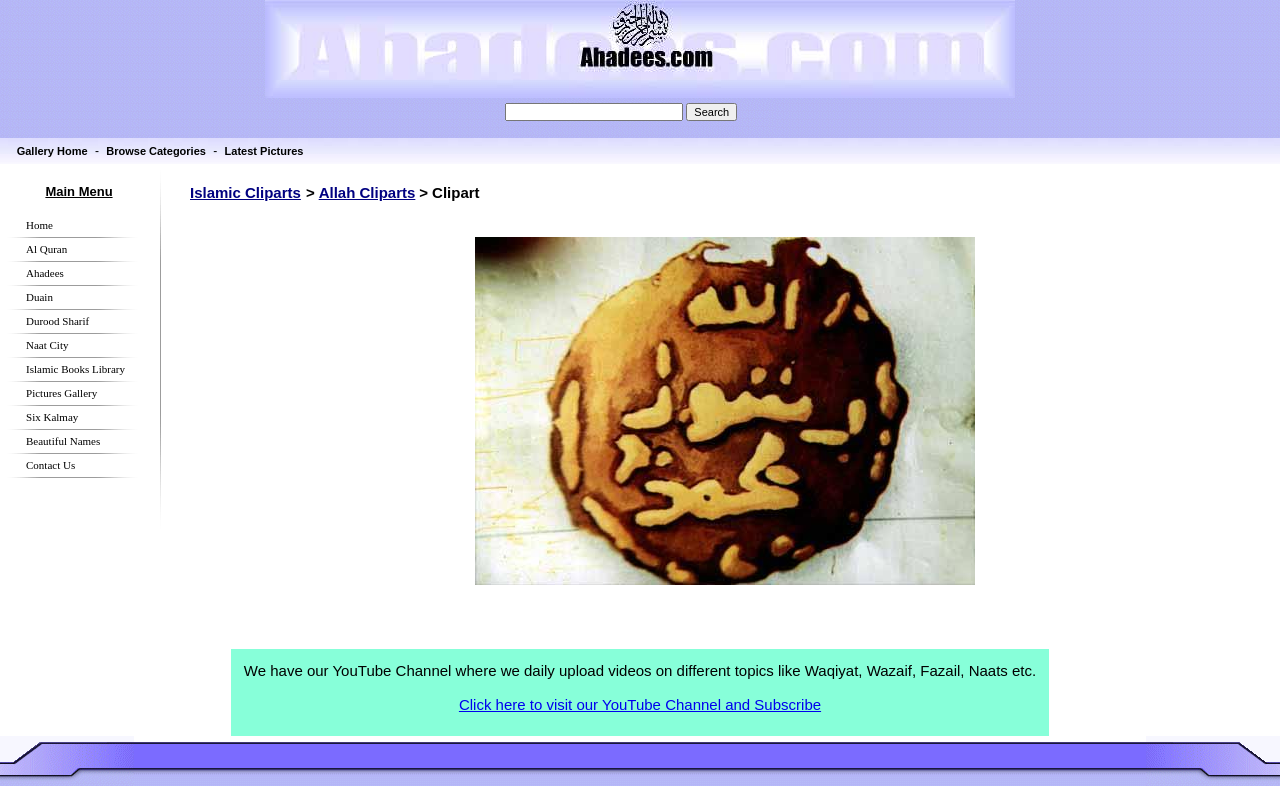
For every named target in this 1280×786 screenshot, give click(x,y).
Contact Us (50, 465)
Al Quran (46, 249)
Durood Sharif (57, 321)
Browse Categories (156, 151)
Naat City (47, 345)
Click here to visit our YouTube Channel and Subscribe (640, 704)
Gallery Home (52, 151)
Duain (39, 297)
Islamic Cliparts (245, 192)
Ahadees (45, 273)
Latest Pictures (264, 151)
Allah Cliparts (367, 192)
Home (39, 225)
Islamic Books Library (75, 369)
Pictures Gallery (61, 393)
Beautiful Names (63, 441)
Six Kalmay (52, 417)
